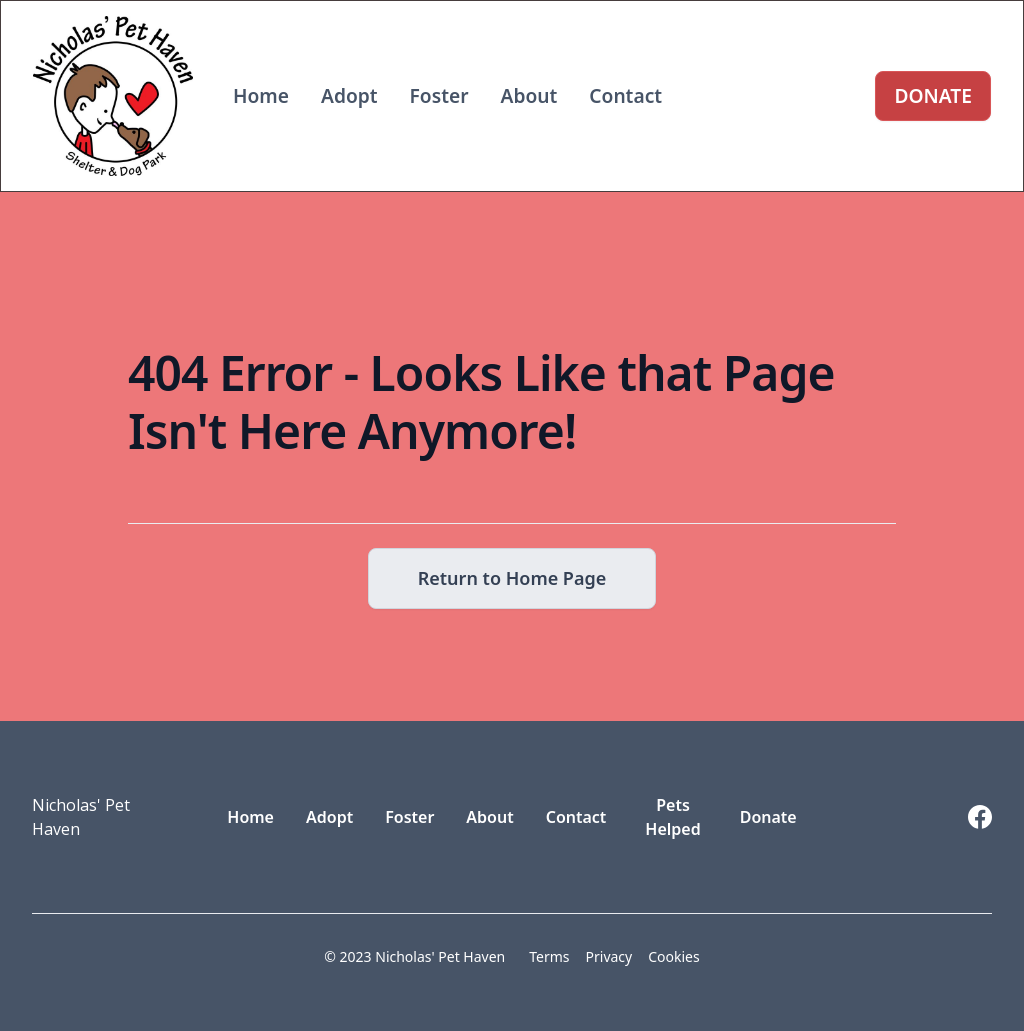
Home (261, 95)
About (529, 95)
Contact (625, 95)
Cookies (673, 956)
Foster (439, 95)
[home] (113, 96)
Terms (549, 956)
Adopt (349, 95)
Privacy (609, 956)
